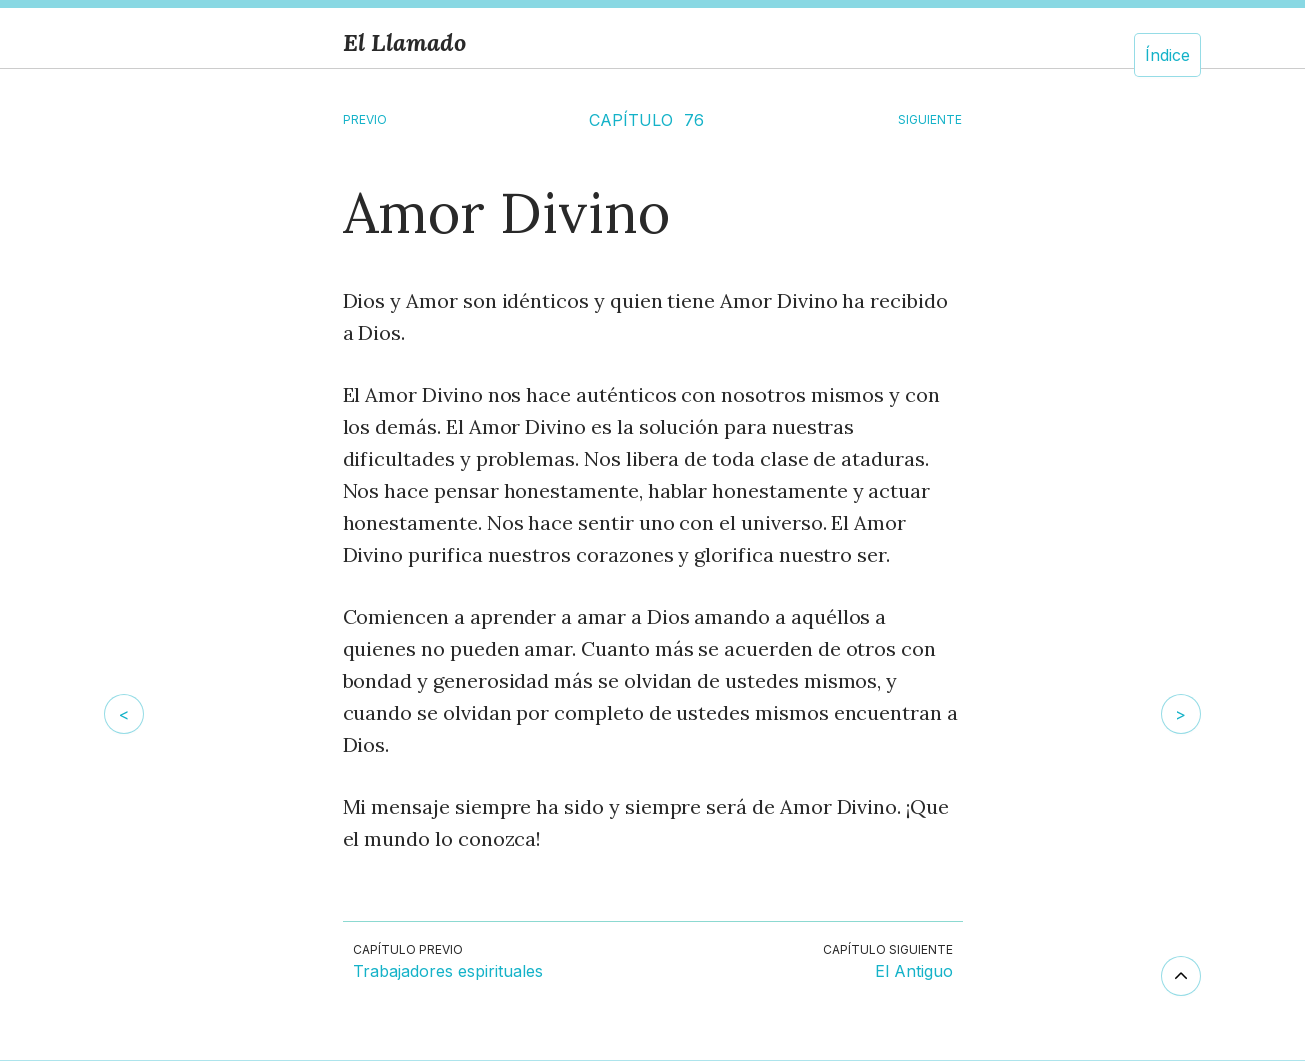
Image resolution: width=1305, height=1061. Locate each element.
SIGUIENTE (930, 119)
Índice (1167, 55)
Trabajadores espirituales (448, 972)
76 (694, 120)
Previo (365, 119)
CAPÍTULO (631, 120)
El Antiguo (914, 972)
